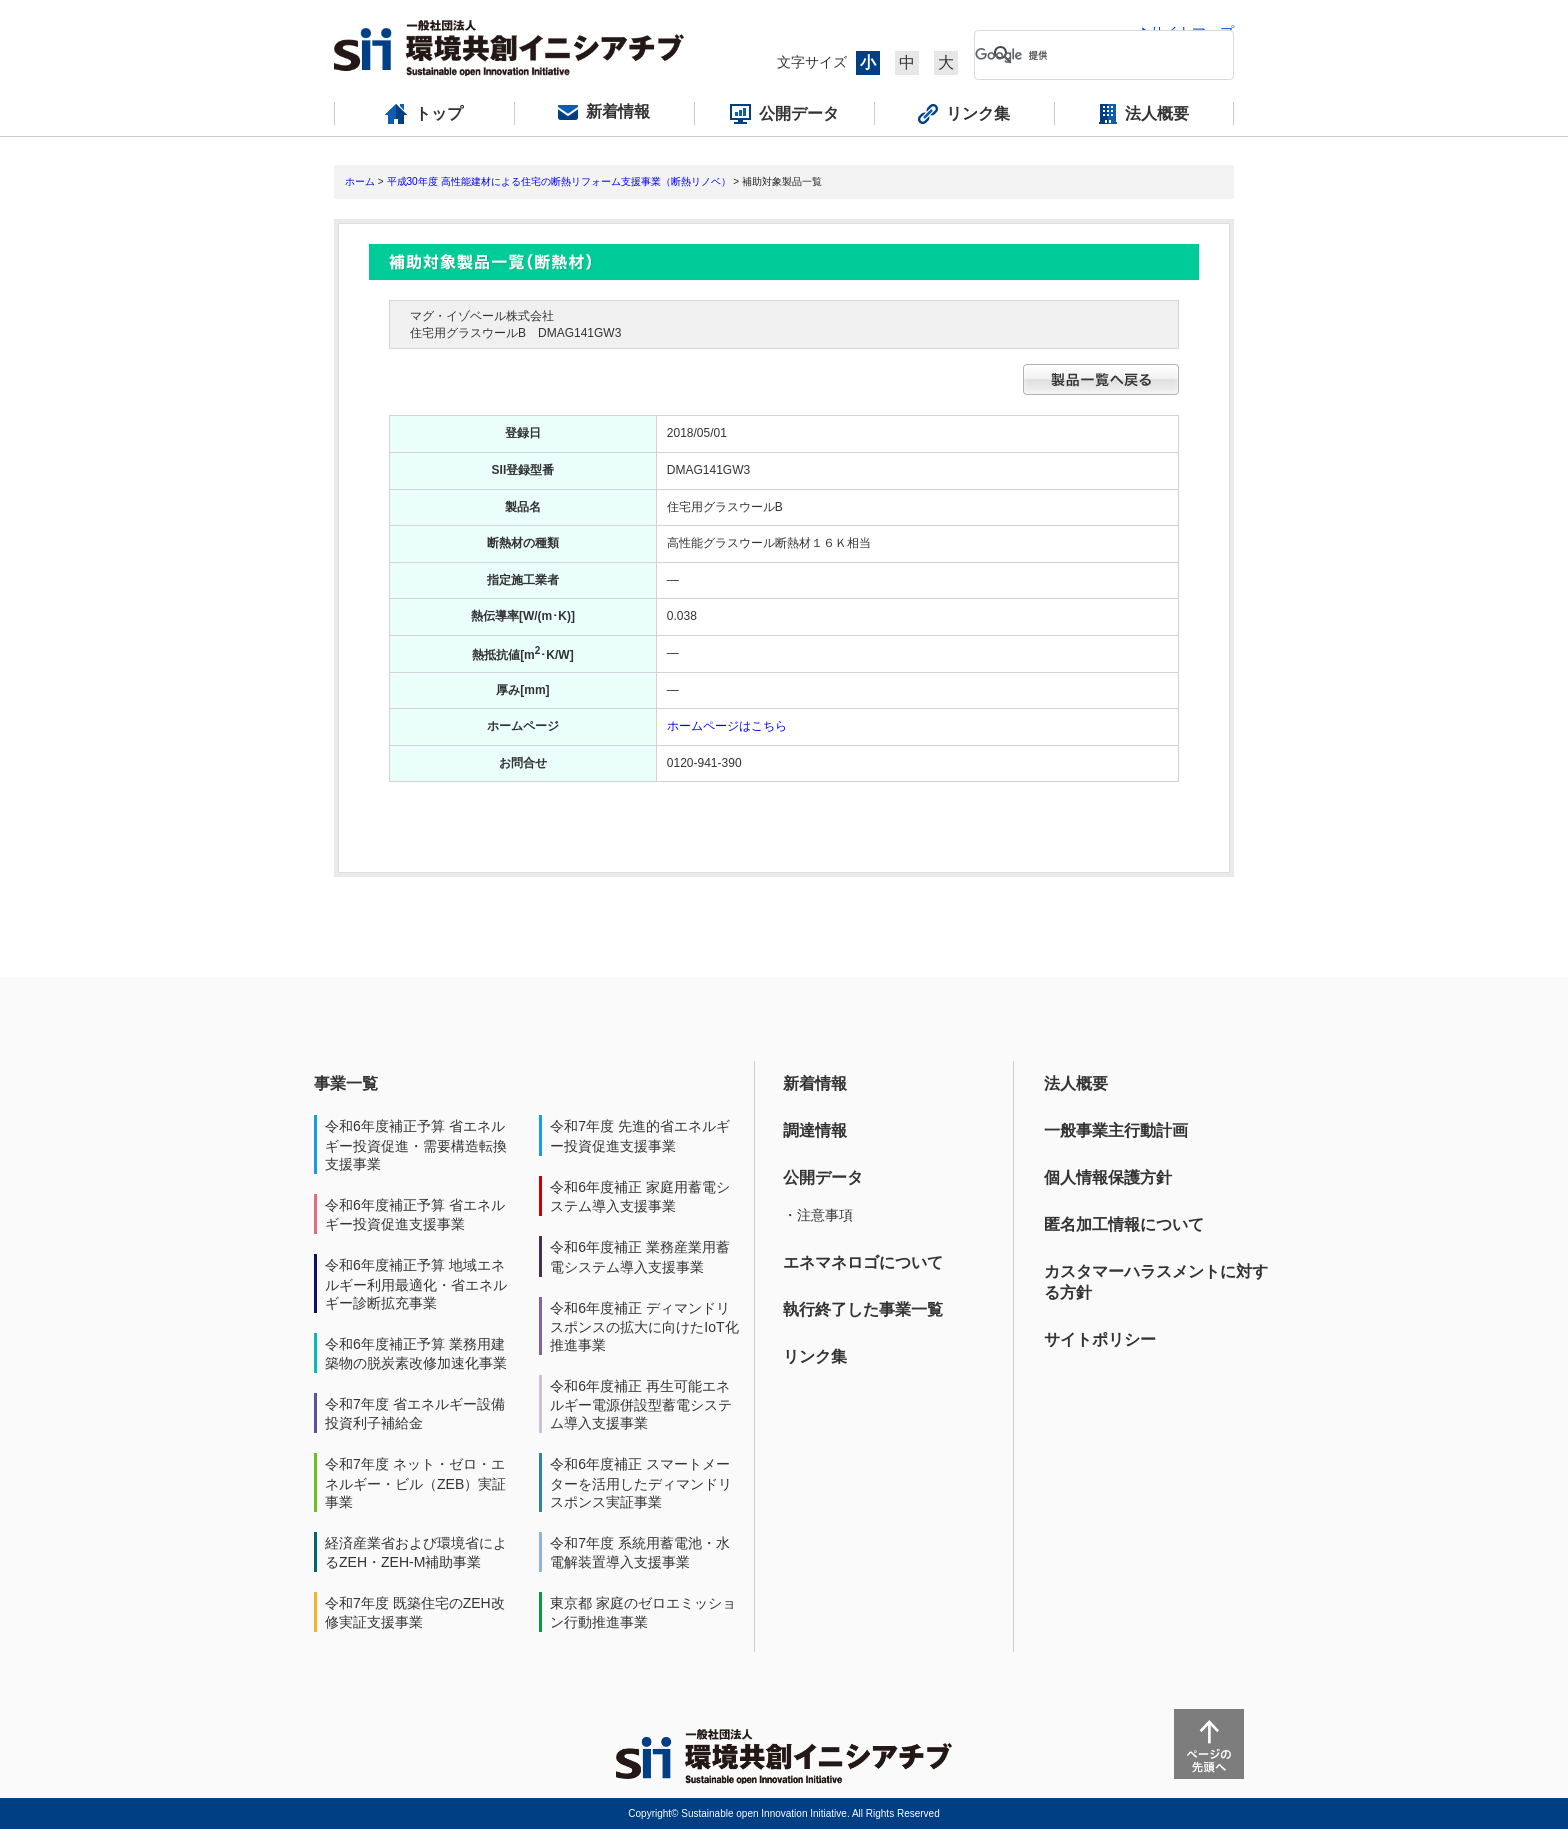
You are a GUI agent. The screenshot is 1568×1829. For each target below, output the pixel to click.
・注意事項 (818, 1215)
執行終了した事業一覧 (863, 1309)
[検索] (1088, 55)
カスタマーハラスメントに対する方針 (1156, 1282)
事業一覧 (346, 1083)
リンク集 (815, 1356)
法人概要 (1076, 1083)
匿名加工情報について (1124, 1224)
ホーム (360, 181)
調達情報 (815, 1130)
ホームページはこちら (727, 726)
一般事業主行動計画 (1116, 1130)
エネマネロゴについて (863, 1262)
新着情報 (815, 1083)
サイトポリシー (1100, 1339)
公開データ (823, 1177)
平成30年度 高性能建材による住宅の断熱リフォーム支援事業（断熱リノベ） (559, 181)
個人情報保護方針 (1108, 1177)
